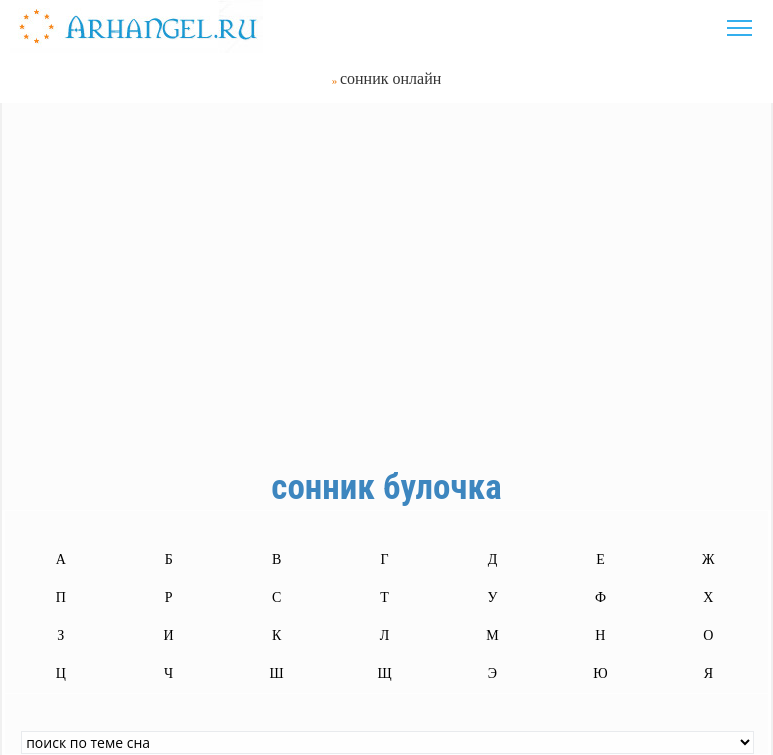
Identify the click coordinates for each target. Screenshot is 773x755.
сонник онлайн (390, 78)
